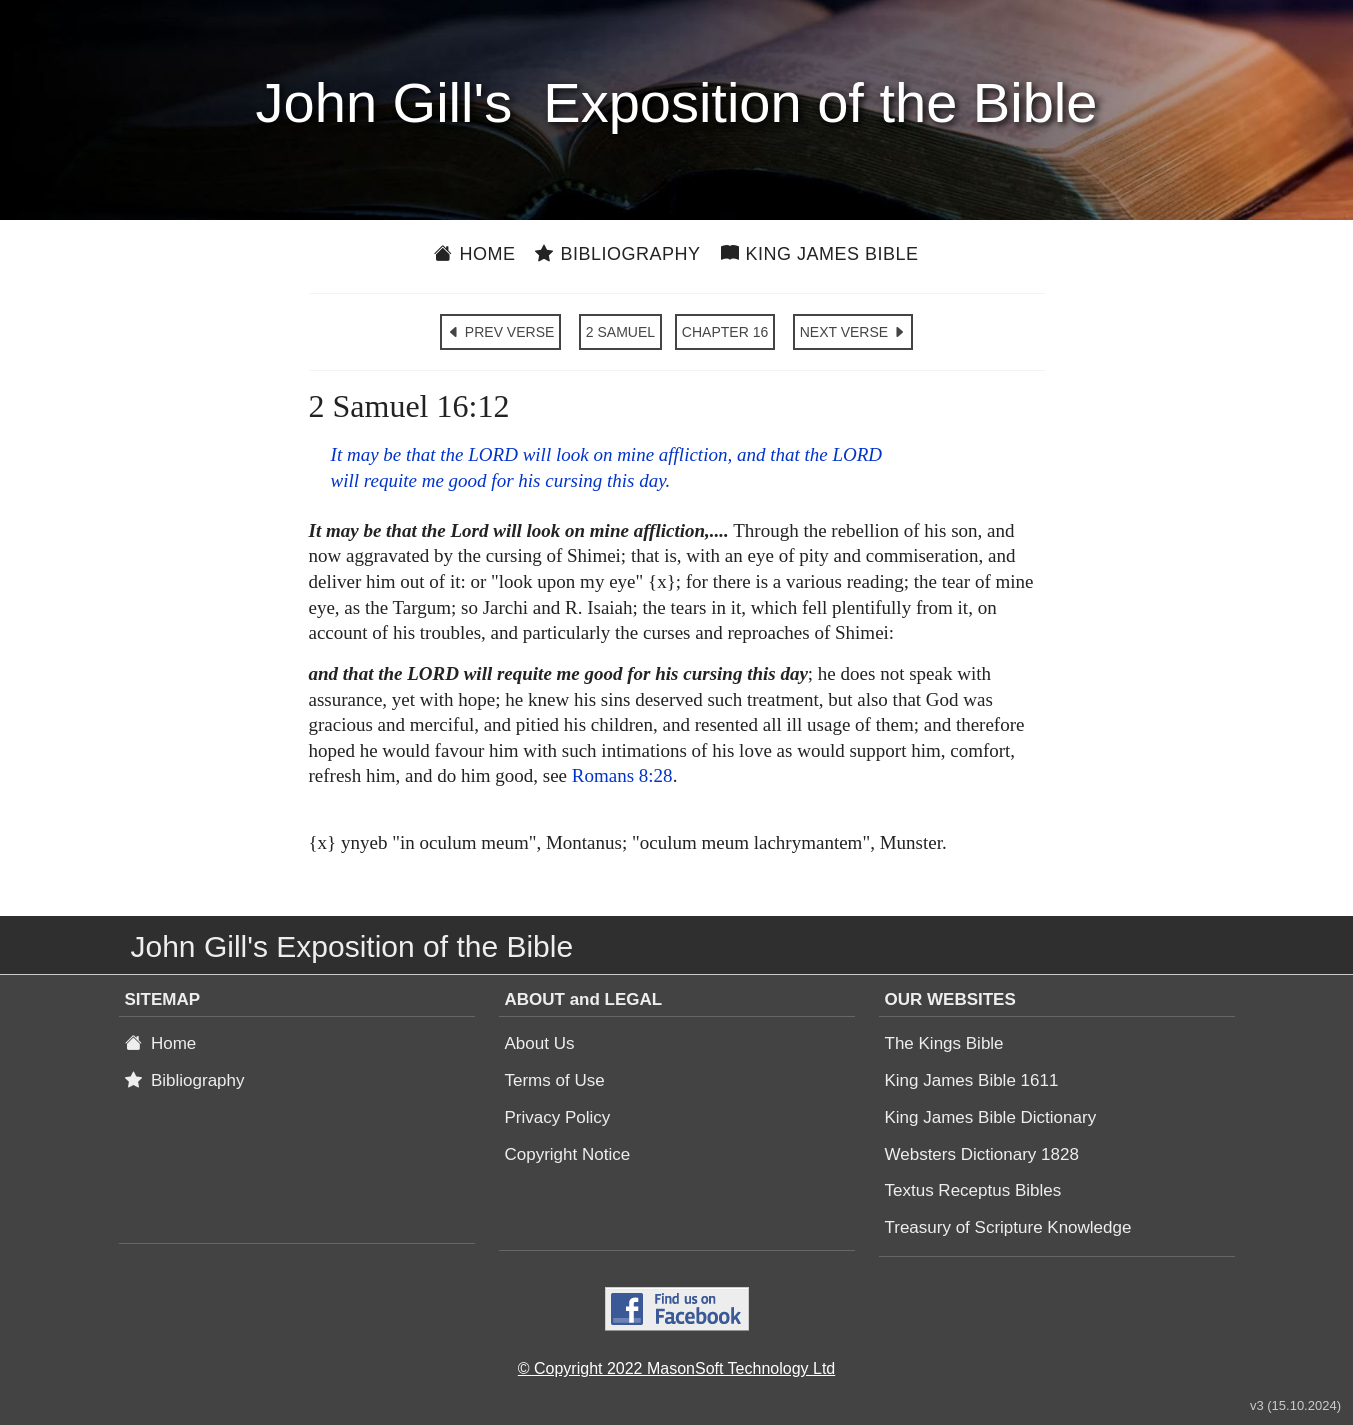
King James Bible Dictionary (991, 1117)
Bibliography (617, 254)
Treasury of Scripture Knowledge (1008, 1227)
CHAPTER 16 (725, 332)
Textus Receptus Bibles (973, 1190)
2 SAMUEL (620, 332)
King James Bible (820, 254)
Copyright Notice (568, 1154)
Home (474, 254)
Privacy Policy (558, 1117)
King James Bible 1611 (972, 1080)
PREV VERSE (500, 332)
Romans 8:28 (622, 775)
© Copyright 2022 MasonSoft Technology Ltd (676, 1368)
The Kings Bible (944, 1043)
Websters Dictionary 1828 (982, 1154)
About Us (540, 1043)
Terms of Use (555, 1080)
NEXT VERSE (853, 332)
